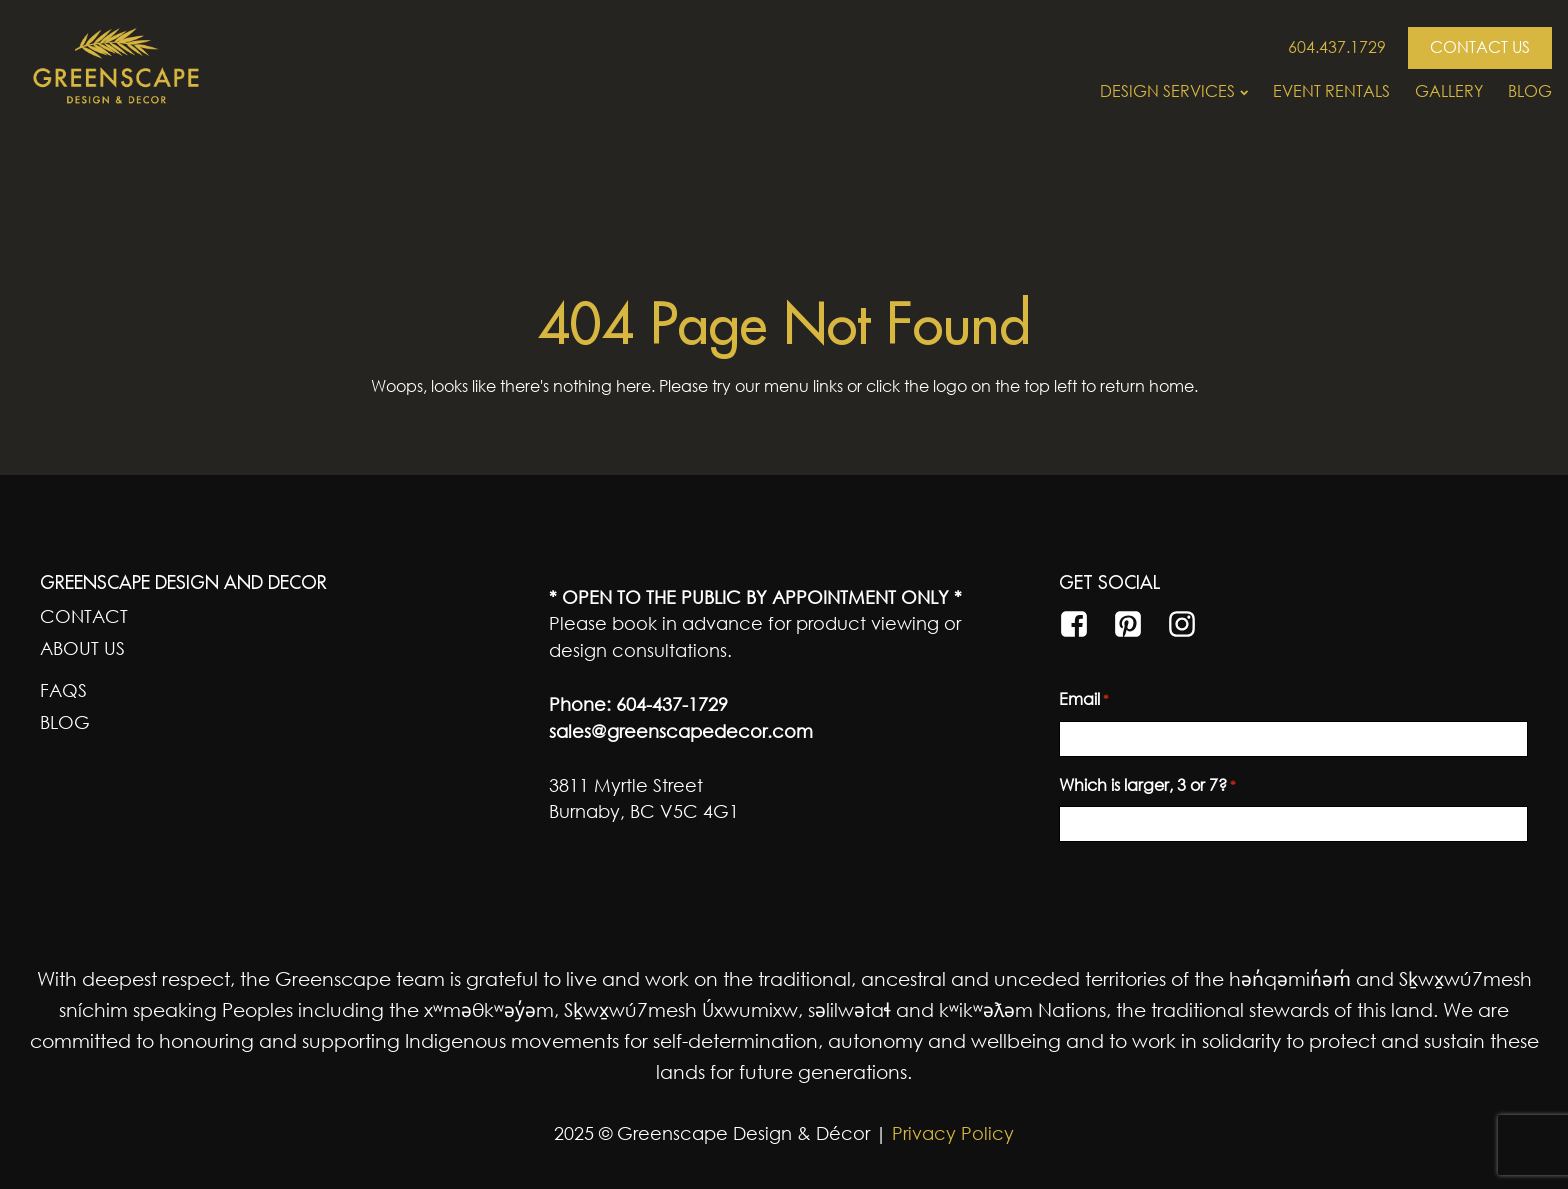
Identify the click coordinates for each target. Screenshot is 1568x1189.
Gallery (1449, 91)
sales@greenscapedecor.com (681, 731)
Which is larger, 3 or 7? (1147, 786)
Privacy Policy (950, 1133)
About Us (82, 648)
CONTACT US (1480, 47)
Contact (84, 616)
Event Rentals (1331, 91)
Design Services (1174, 91)
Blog (1530, 91)
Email (1084, 700)
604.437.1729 (1337, 47)
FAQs (63, 690)
